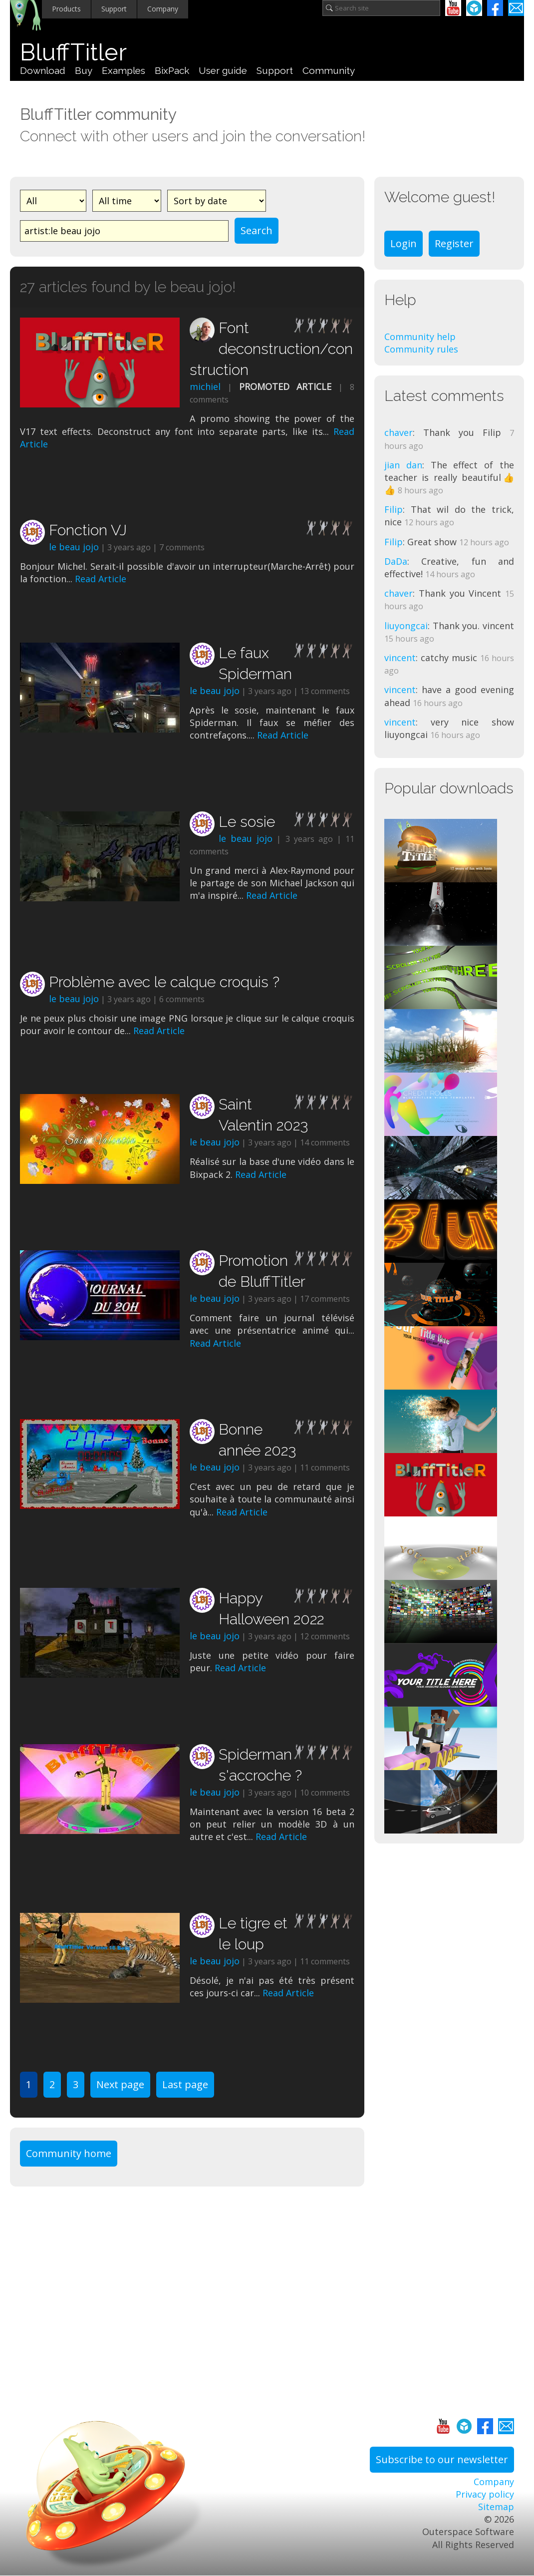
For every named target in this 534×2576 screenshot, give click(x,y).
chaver (398, 432)
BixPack (172, 70)
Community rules (421, 349)
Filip (393, 509)
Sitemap (496, 2507)
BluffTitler (73, 52)
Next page (120, 2084)
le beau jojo (74, 547)
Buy (83, 70)
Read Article (100, 579)
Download (42, 70)
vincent (400, 658)
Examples (123, 70)
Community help (420, 337)
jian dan (403, 465)
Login (403, 243)
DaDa (395, 561)
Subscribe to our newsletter (442, 2459)
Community (328, 70)
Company (162, 8)
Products (66, 8)
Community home (68, 2153)
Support (114, 8)
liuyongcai (406, 626)
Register (454, 243)
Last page (185, 2084)
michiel (205, 386)
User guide (223, 70)
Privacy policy (485, 2494)
